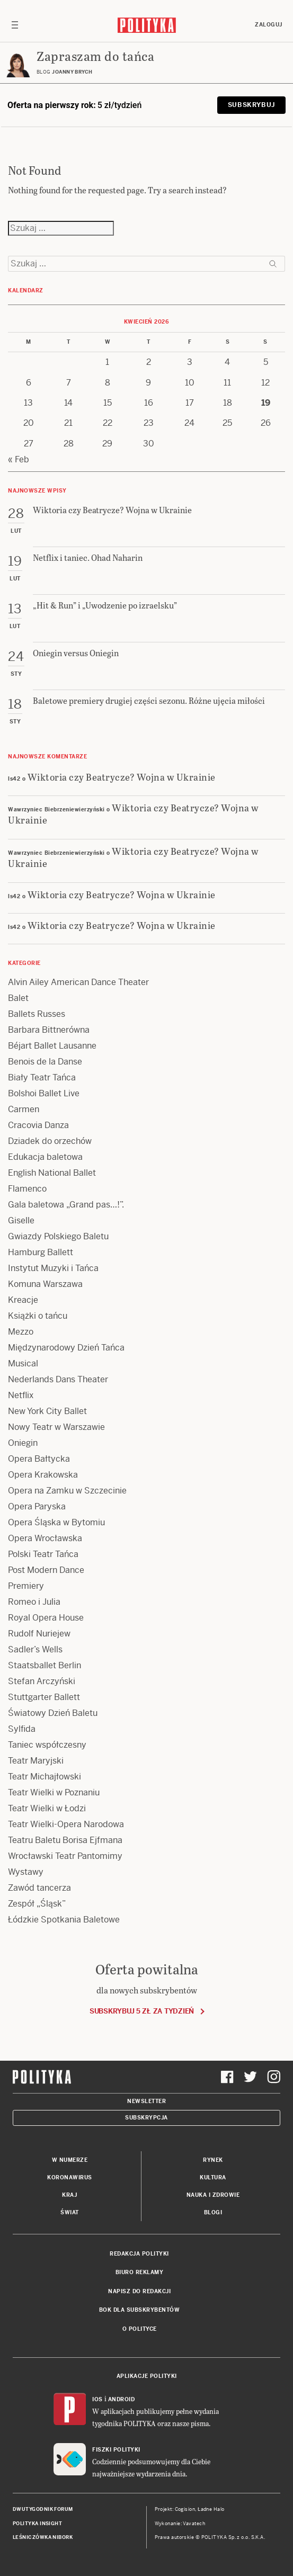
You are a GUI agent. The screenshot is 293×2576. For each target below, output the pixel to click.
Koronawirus (69, 2177)
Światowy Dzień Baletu (52, 1713)
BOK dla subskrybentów (139, 2309)
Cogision (185, 2509)
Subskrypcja (146, 2117)
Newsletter (146, 2101)
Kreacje (23, 1299)
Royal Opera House (46, 1617)
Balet (18, 998)
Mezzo (20, 1331)
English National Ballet (52, 1172)
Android (121, 2399)
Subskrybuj (251, 105)
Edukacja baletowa (45, 1156)
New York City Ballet (47, 1411)
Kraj (69, 2195)
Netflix (20, 1395)
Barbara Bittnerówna (49, 1029)
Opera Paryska (37, 1506)
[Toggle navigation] (15, 25)
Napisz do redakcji (139, 2291)
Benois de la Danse (45, 1061)
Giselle (21, 1220)
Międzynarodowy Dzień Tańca (66, 1347)
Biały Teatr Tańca (42, 1077)
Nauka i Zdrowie (213, 2195)
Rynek (213, 2160)
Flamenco (27, 1188)
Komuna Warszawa (45, 1284)
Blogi (213, 2212)
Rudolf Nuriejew (39, 1633)
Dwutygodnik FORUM (43, 2509)
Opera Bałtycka (39, 1458)
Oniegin (23, 1442)
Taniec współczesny (47, 1744)
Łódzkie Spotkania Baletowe (64, 1919)
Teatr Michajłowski (44, 1776)
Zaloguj (268, 24)
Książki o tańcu (37, 1315)
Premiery (26, 1585)
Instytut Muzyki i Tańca (53, 1268)
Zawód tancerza (39, 1887)
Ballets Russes (36, 1013)
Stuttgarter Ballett (44, 1697)
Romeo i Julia (34, 1601)
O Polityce (139, 2328)
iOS (97, 2399)
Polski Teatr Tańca (43, 1554)
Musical (23, 1363)
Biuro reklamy (140, 2272)
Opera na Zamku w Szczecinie (67, 1490)
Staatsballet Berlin (44, 1665)
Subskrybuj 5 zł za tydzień (142, 2011)
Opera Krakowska (43, 1474)
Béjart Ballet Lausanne (52, 1045)
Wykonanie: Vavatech (180, 2523)
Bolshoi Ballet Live (43, 1093)
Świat (69, 2212)
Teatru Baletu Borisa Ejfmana (65, 1840)
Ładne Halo (211, 2509)
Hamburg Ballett (40, 1252)
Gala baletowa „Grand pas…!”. (66, 1204)
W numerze (70, 2160)
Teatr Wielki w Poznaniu (54, 1792)
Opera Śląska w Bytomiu (56, 1522)
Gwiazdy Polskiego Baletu (58, 1236)
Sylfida (21, 1728)
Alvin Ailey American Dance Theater (78, 982)
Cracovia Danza (38, 1125)
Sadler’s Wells (35, 1649)
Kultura (213, 2177)
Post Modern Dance (46, 1570)
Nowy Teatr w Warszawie (56, 1427)
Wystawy (25, 1871)
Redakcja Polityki (139, 2253)
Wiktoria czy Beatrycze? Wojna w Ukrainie (122, 776)
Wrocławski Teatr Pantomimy (65, 1856)
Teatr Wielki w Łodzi (47, 1808)
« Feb (18, 459)
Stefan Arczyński (41, 1681)
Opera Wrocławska (45, 1538)
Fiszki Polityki (116, 2449)
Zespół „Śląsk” (37, 1903)
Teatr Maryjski (36, 1760)
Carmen (23, 1109)
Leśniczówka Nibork (43, 2537)
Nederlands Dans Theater (58, 1379)
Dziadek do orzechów (50, 1141)
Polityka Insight (37, 2523)
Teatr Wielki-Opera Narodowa (66, 1824)
